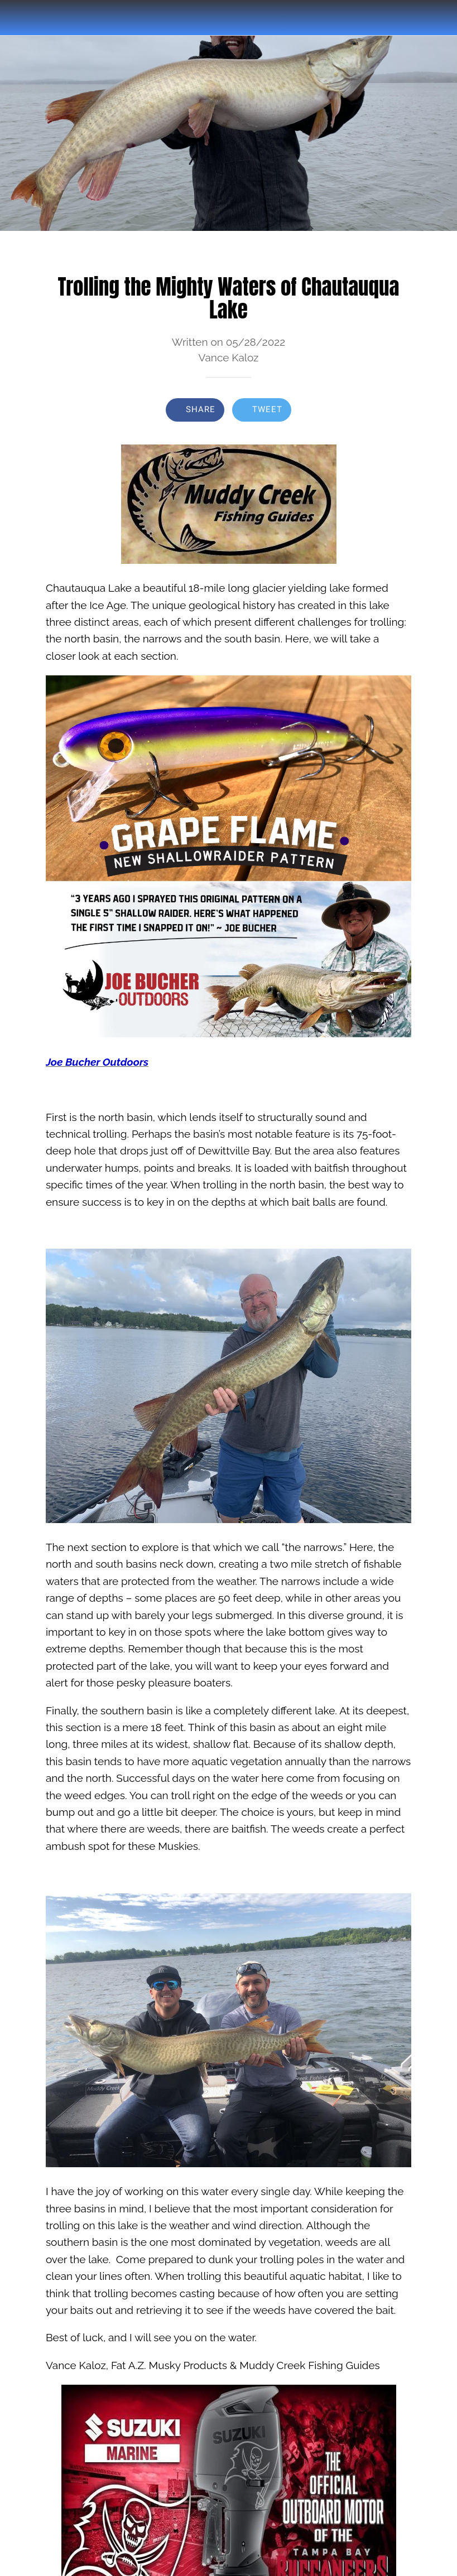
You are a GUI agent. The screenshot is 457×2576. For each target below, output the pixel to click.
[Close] (18, 18)
